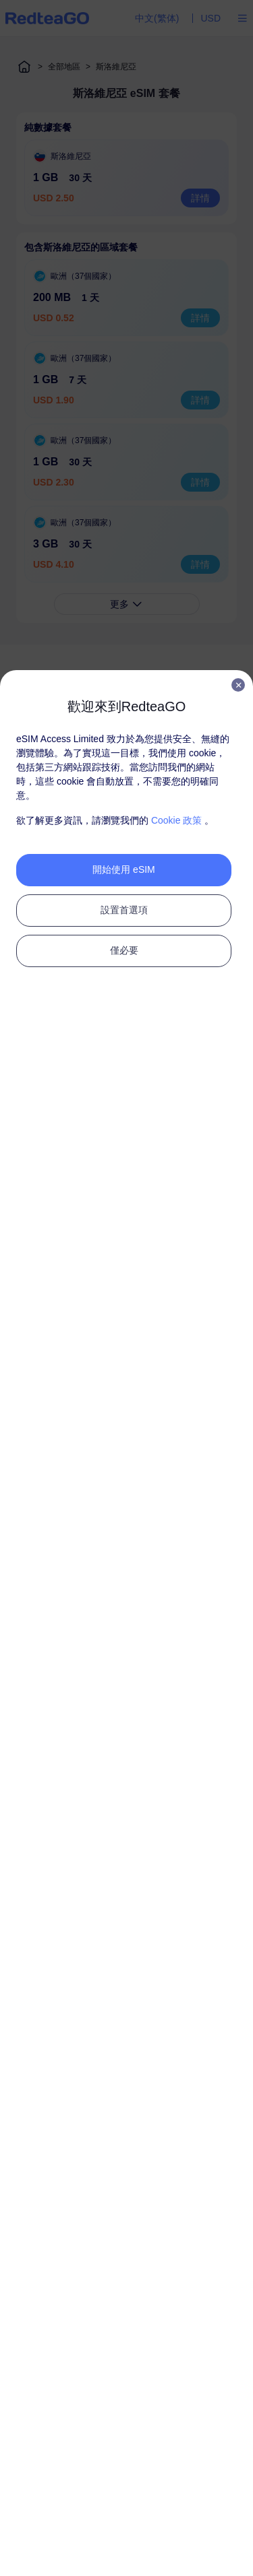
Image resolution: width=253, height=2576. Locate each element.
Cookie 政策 (176, 820)
